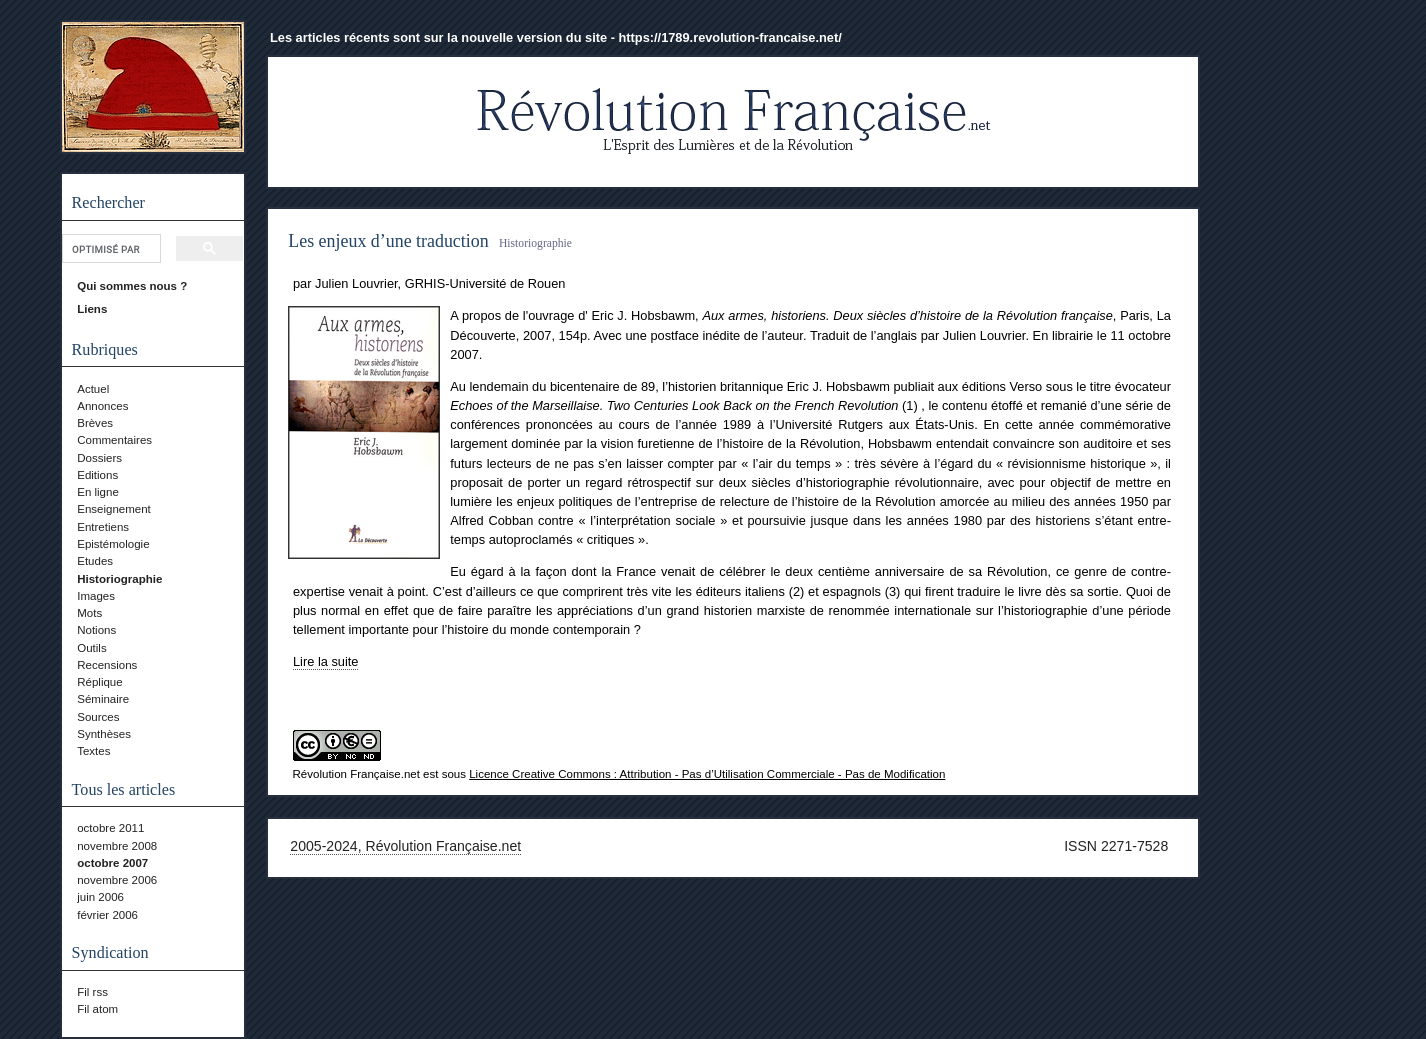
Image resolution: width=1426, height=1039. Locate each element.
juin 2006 (100, 897)
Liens (92, 309)
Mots (89, 613)
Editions (97, 475)
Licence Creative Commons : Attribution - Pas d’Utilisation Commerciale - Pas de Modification (707, 774)
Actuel (93, 389)
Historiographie (119, 579)
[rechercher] (109, 249)
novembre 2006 (117, 880)
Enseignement (114, 509)
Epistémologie (113, 544)
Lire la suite (325, 661)
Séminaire (103, 699)
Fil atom (97, 1009)
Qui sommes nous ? (132, 286)
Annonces (102, 406)
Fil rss (92, 992)
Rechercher (108, 202)
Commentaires (114, 440)
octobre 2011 (110, 828)
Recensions (107, 665)
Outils (91, 648)
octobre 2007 (112, 863)
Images (96, 596)
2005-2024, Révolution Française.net (405, 846)
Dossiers (99, 458)
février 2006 (107, 915)
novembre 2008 (117, 846)
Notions (96, 630)
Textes (93, 751)
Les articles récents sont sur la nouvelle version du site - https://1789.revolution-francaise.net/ (556, 37)
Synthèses (104, 734)
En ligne (98, 492)
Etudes (95, 561)
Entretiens (103, 527)
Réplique (99, 682)
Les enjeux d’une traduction (388, 241)
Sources (98, 717)
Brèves (95, 423)
